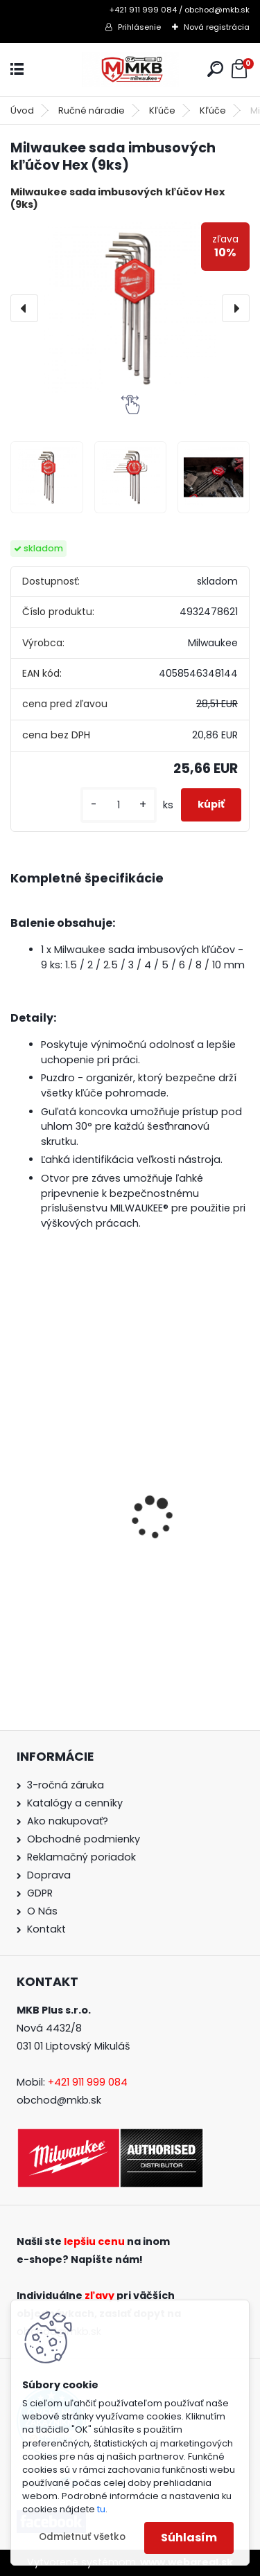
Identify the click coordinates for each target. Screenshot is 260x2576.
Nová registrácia (217, 27)
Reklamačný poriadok (81, 1857)
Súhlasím (189, 2538)
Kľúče (162, 110)
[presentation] (24, 308)
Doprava (49, 1875)
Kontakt (46, 1929)
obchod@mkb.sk (59, 2100)
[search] (215, 68)
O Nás (42, 1911)
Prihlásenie (139, 27)
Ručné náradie (91, 110)
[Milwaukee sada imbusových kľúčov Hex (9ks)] (130, 308)
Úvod (22, 110)
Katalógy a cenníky (75, 1803)
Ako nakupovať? (67, 1821)
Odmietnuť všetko (82, 2536)
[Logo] (130, 69)
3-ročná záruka (65, 1785)
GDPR (40, 1893)
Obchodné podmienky (83, 1839)
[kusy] (118, 805)
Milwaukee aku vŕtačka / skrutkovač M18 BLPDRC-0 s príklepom (120, 1560)
